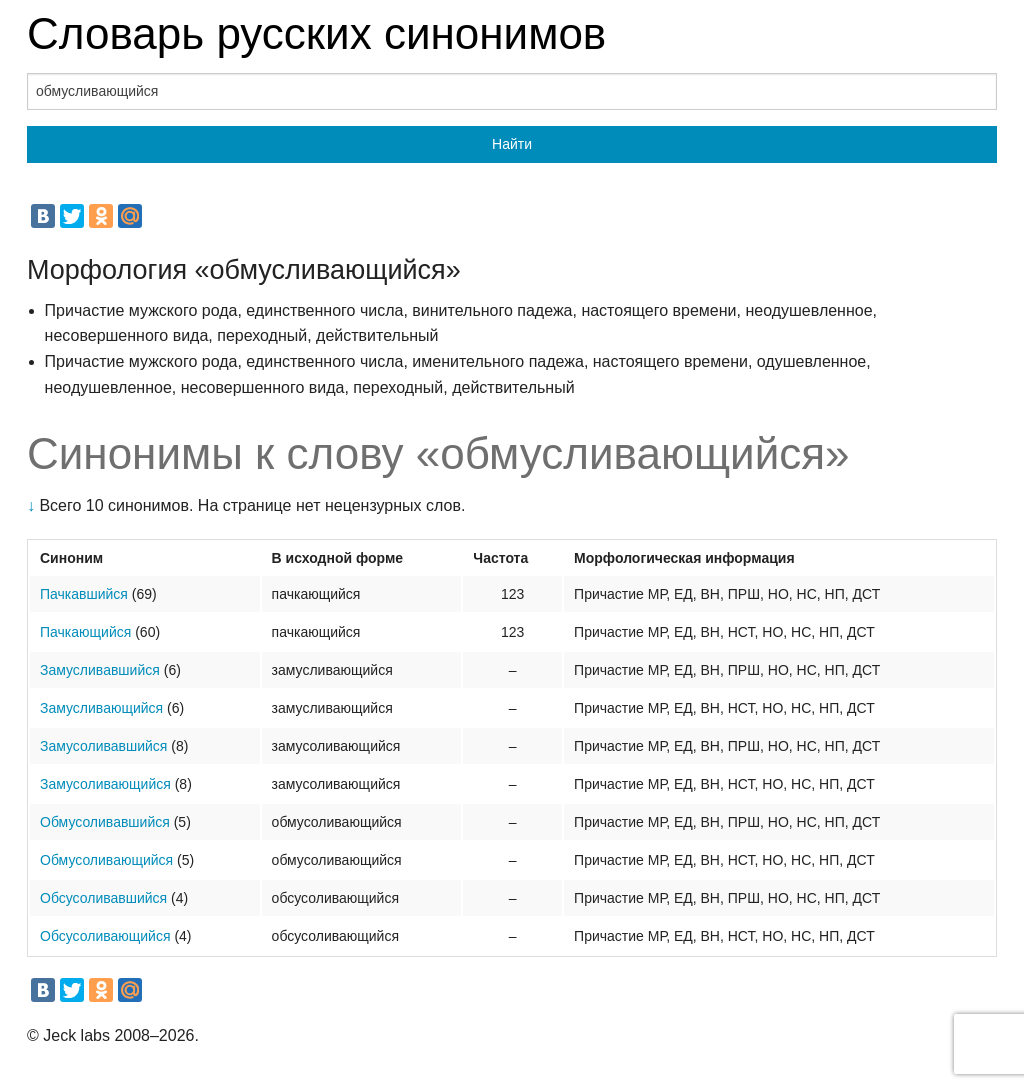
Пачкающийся (85, 632)
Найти (512, 144)
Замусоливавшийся (103, 746)
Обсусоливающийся (105, 936)
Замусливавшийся (100, 670)
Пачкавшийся (84, 594)
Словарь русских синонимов (316, 33)
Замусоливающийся (105, 784)
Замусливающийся (101, 708)
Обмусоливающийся (106, 860)
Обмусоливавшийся (105, 822)
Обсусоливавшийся (103, 898)
